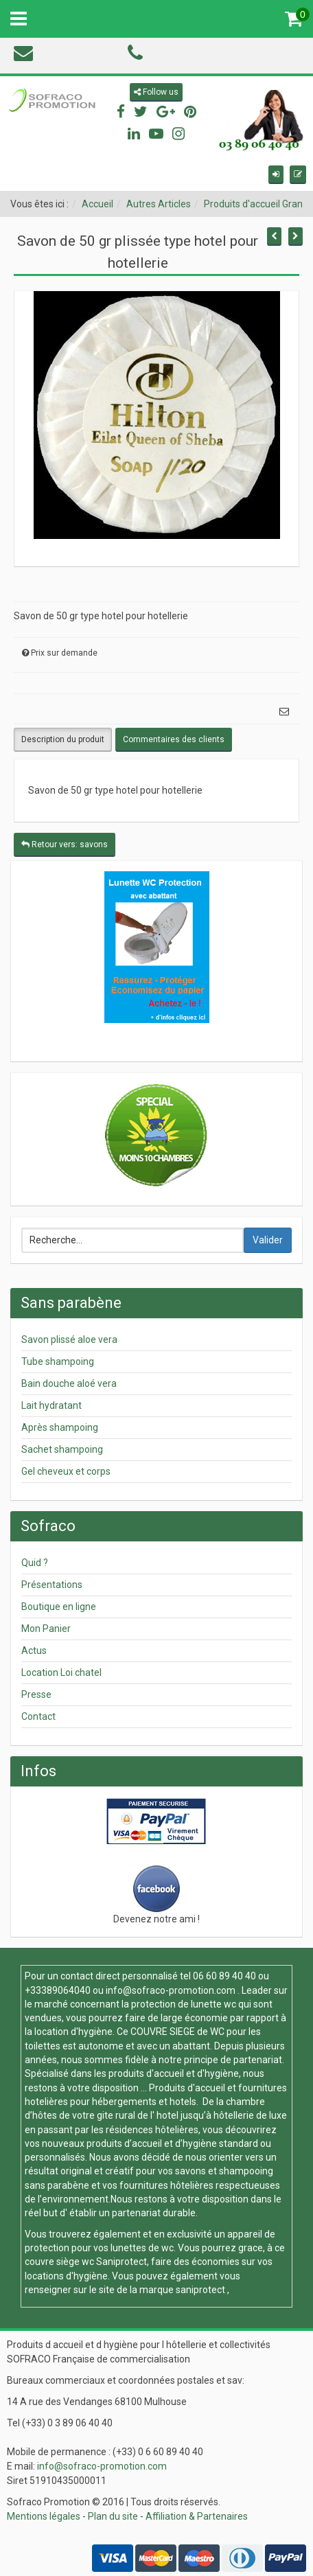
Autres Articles (158, 203)
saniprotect (200, 2289)
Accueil (97, 203)
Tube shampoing (57, 1361)
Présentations (51, 1584)
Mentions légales (43, 2516)
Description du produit (62, 739)
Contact (38, 1716)
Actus (34, 1650)
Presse (36, 1694)
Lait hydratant (51, 1405)
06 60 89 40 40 (224, 1975)
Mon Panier (46, 1628)
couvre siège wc (60, 2261)
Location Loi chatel (61, 1672)
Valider (268, 1239)
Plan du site (113, 2516)
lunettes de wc (142, 2247)
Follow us (156, 92)
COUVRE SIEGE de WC (178, 2031)
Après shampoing (59, 1427)
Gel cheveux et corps (66, 1471)
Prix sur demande (64, 653)
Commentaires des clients (173, 739)
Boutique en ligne (58, 1606)
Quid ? (34, 1562)
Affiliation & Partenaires (197, 2516)
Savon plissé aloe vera (69, 1339)
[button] (275, 174)
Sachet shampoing (62, 1449)
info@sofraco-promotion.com (170, 1990)
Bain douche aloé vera (69, 1383)
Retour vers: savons (64, 844)
